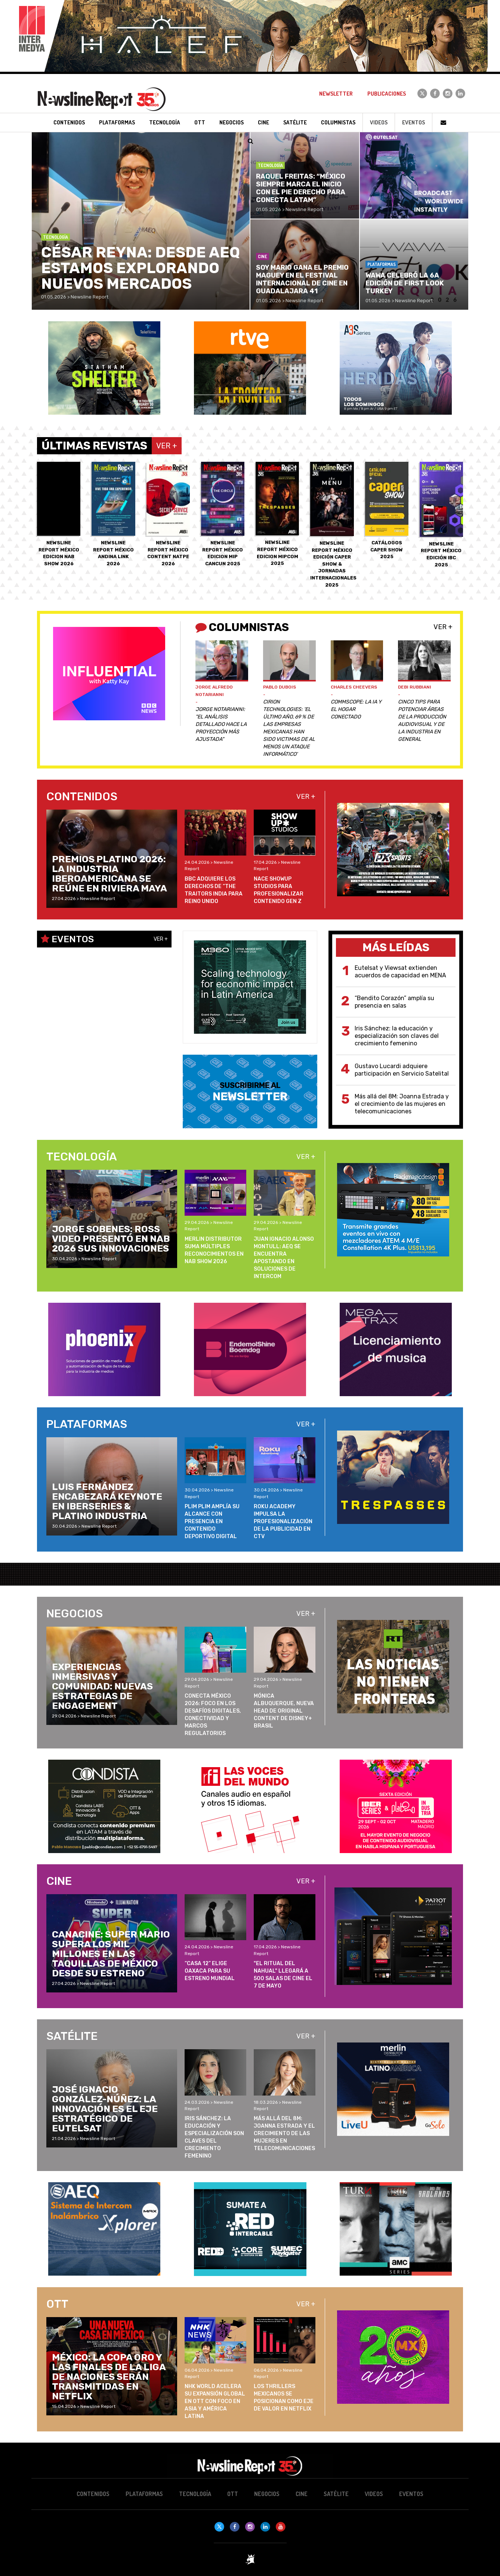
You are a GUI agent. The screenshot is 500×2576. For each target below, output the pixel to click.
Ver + (443, 627)
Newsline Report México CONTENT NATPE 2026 (168, 514)
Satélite (336, 2494)
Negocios (267, 2494)
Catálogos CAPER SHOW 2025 (386, 510)
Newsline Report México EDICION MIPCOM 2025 (277, 514)
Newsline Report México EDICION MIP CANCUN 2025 (222, 514)
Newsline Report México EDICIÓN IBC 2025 (441, 515)
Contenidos (93, 2494)
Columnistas (338, 122)
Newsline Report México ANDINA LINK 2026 (113, 514)
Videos (379, 122)
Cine (302, 2494)
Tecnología (195, 2494)
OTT (232, 2494)
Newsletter (336, 93)
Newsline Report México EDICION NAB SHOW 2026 (58, 514)
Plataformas (144, 2494)
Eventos (413, 122)
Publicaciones (386, 93)
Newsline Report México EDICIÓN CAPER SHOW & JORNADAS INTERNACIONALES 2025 (333, 525)
